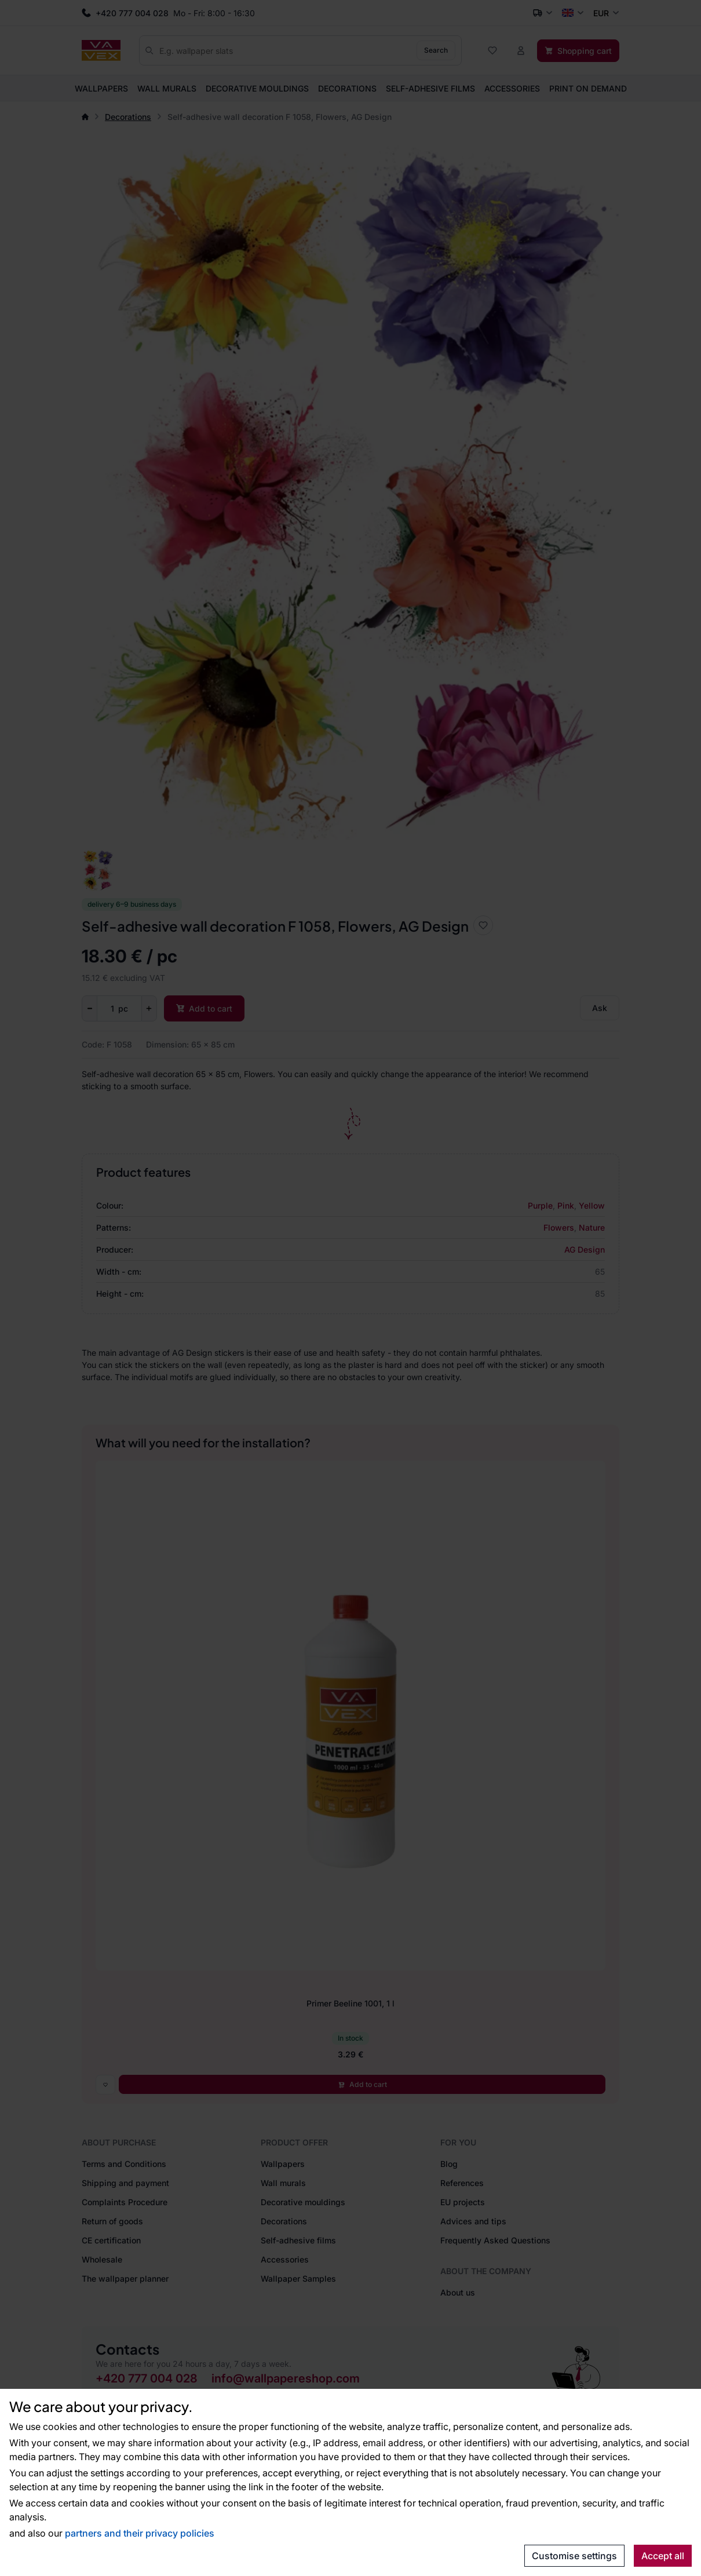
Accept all (662, 2556)
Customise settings (574, 2556)
